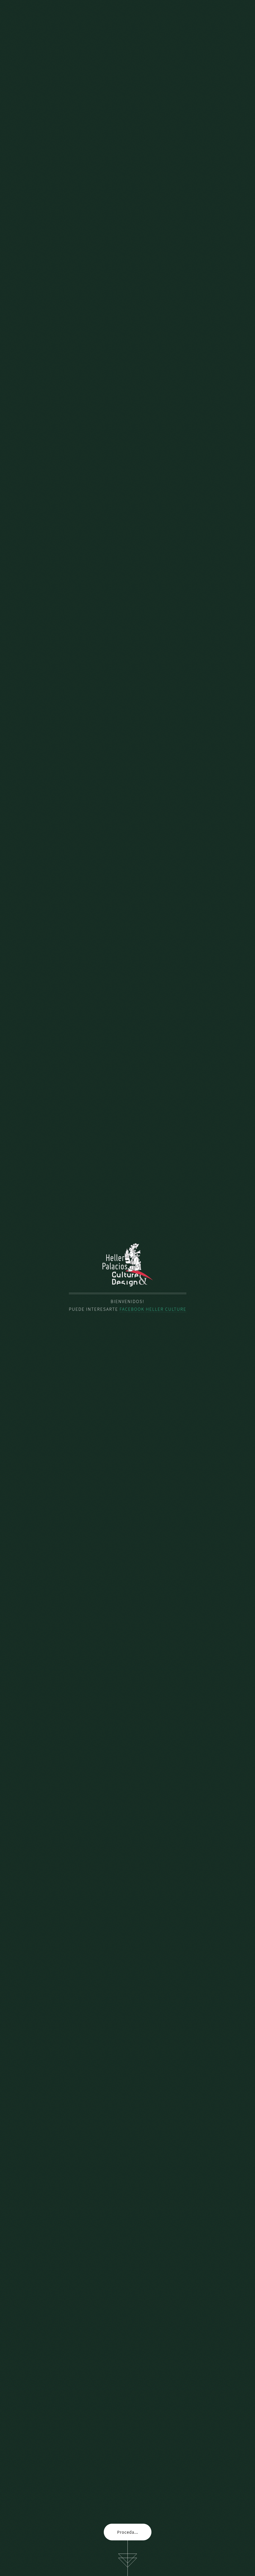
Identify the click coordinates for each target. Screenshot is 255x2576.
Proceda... (127, 2532)
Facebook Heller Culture (153, 1309)
